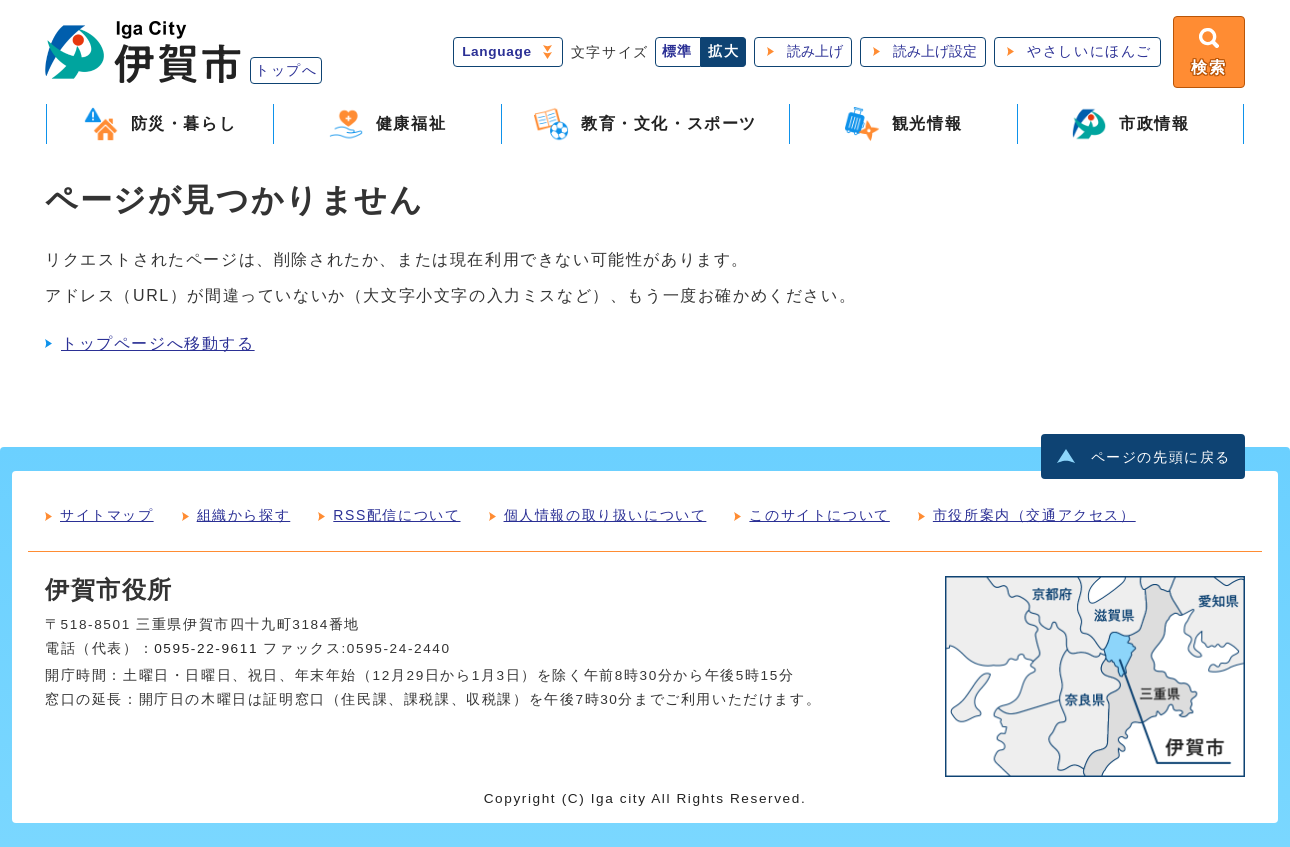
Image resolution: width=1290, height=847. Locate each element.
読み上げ (815, 51)
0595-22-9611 (206, 648)
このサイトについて (819, 515)
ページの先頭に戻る (1161, 457)
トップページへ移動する (158, 343)
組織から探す (244, 515)
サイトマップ (107, 515)
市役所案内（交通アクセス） (1034, 515)
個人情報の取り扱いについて (605, 515)
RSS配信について (396, 515)
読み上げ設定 (935, 51)
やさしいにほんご (1089, 51)
